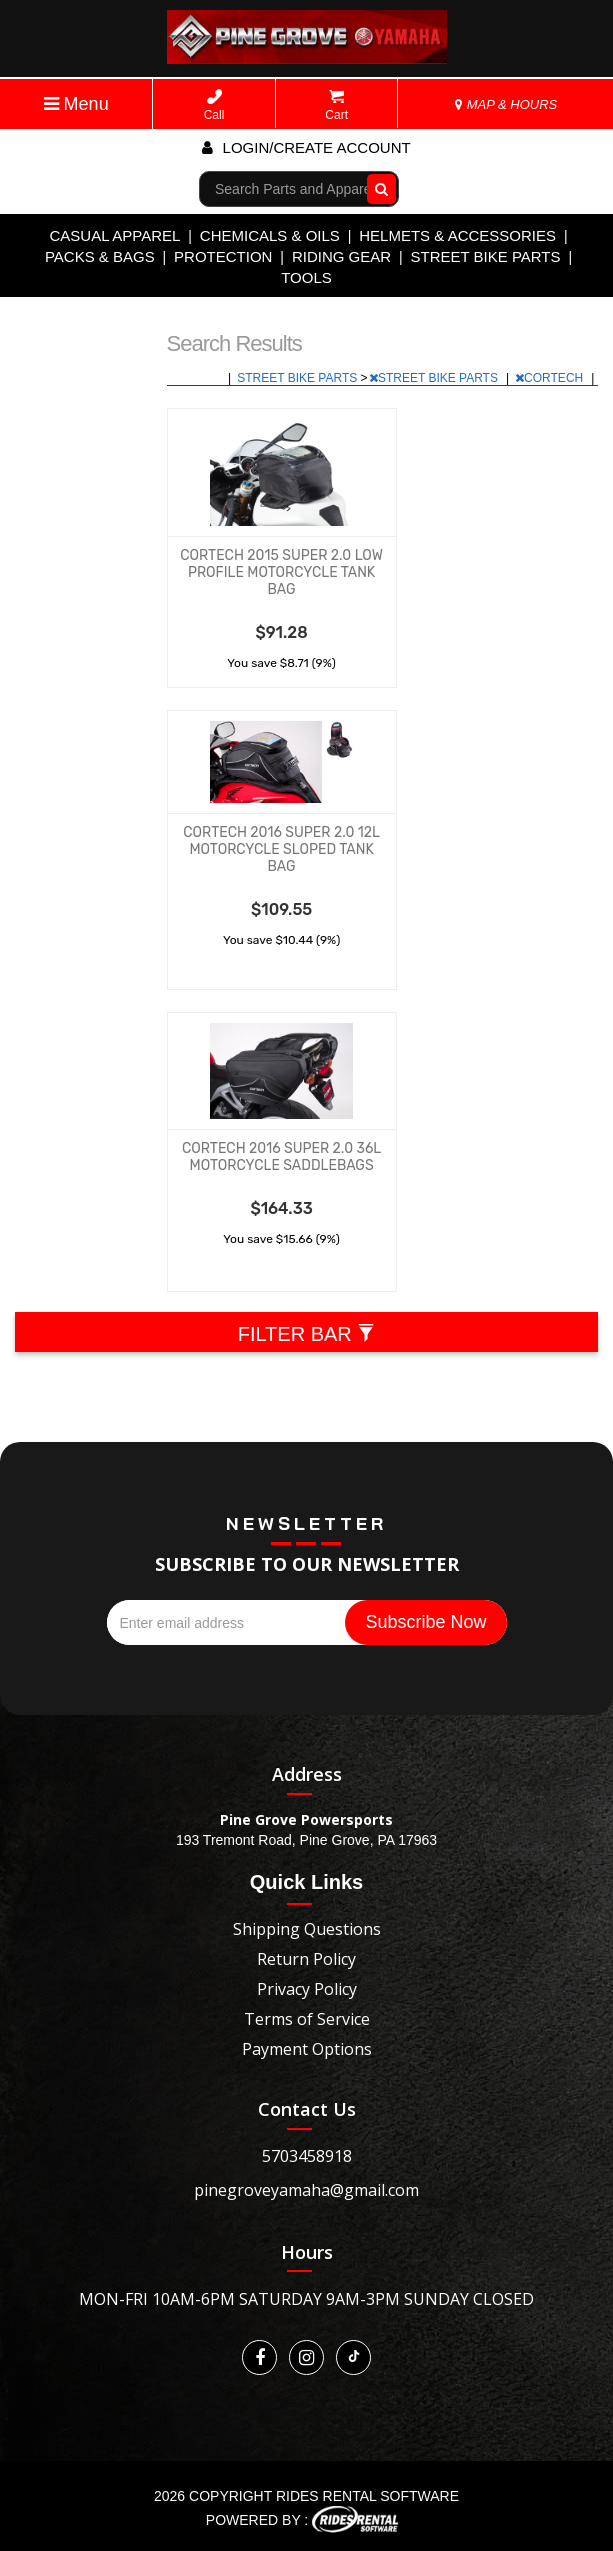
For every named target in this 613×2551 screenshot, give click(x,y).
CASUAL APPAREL (114, 235)
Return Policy (306, 1959)
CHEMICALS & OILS (270, 235)
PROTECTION (223, 256)
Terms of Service (307, 2019)
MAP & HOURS (506, 104)
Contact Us (307, 2109)
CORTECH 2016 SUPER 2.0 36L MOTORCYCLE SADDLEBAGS (281, 1157)
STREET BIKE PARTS (485, 256)
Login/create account (306, 147)
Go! (377, 189)
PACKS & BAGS (100, 256)
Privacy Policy (307, 1989)
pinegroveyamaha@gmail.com (306, 2190)
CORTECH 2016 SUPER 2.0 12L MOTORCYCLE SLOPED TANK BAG (281, 849)
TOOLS (306, 277)
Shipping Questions (307, 1929)
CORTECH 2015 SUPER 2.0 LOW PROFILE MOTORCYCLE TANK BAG (281, 572)
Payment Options (307, 2049)
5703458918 (307, 2156)
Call (214, 105)
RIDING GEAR (341, 256)
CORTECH (550, 378)
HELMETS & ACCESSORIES (457, 235)
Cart (336, 105)
